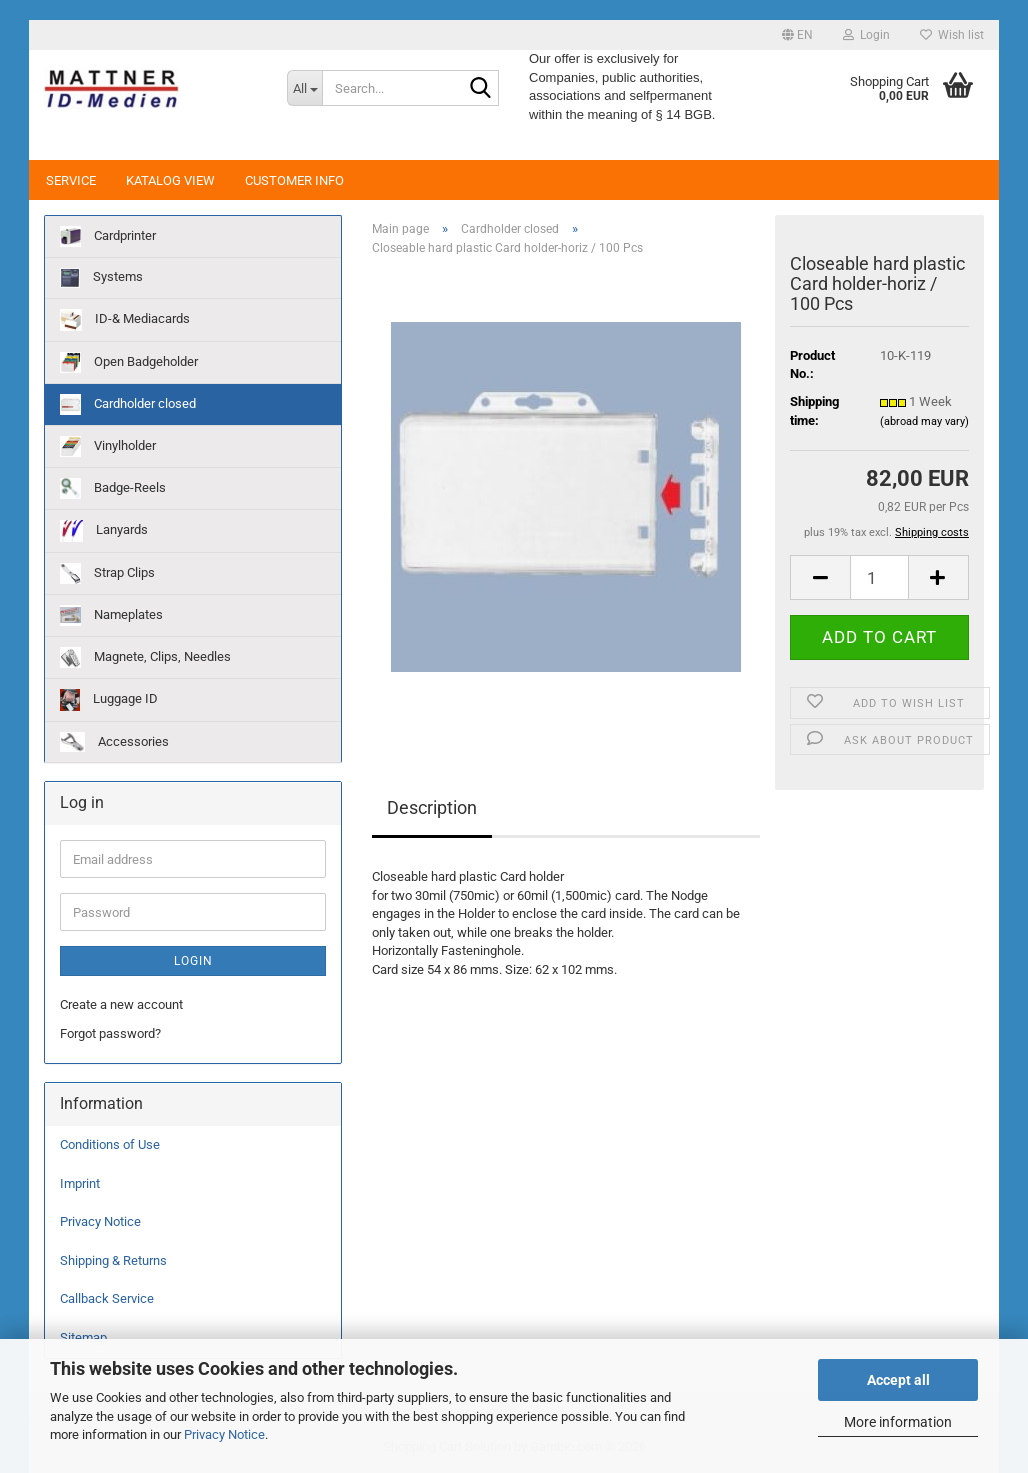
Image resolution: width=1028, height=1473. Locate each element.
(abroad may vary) (924, 421)
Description (432, 807)
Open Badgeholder (129, 362)
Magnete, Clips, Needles (145, 657)
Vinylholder (108, 446)
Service (71, 180)
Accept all (898, 1380)
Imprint (80, 1183)
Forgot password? (110, 1033)
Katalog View (170, 180)
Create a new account (121, 1004)
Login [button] (866, 35)
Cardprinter (108, 236)
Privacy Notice (224, 1434)
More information (898, 1422)
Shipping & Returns (113, 1260)
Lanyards (104, 531)
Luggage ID (109, 700)
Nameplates (111, 615)
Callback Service (107, 1298)
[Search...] (304, 88)
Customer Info (294, 180)
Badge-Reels (113, 488)
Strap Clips (107, 573)
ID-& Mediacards (125, 320)
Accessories (114, 742)
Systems (101, 278)
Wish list (952, 35)
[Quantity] (879, 577)
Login (193, 961)
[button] (797, 35)
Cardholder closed (128, 404)
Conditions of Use (110, 1144)
